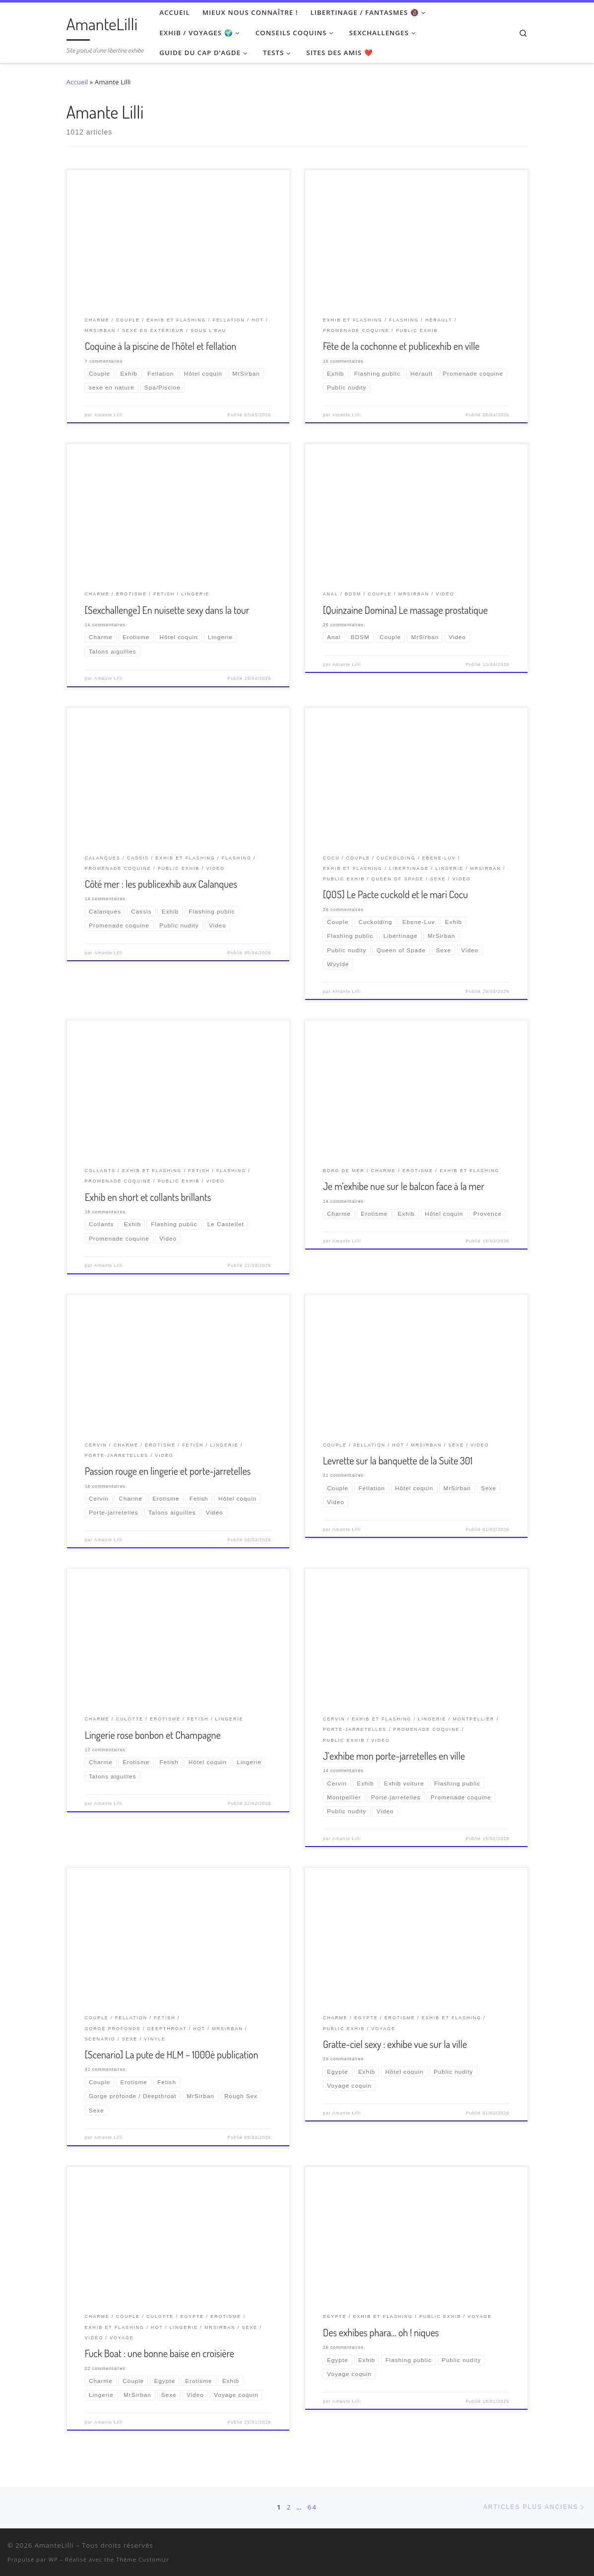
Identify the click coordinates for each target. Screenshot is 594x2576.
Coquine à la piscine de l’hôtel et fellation (160, 345)
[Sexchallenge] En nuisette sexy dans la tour (167, 609)
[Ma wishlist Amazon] (571, 2547)
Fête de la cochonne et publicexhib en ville (401, 345)
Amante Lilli (108, 414)
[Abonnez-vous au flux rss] (584, 2547)
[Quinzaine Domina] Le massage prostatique (405, 609)
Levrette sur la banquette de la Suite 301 (398, 1460)
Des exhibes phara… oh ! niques (381, 2332)
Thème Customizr (142, 2559)
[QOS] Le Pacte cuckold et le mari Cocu (395, 894)
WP (53, 2559)
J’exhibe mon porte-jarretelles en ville (394, 1755)
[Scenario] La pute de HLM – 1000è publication (172, 2054)
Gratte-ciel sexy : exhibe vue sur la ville (395, 2044)
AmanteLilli (54, 2545)
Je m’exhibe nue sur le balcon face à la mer (403, 1186)
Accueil (77, 81)
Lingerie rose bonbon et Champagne (153, 1734)
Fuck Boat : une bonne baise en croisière (159, 2353)
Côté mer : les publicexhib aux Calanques (161, 883)
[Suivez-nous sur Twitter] (545, 2547)
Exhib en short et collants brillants (148, 1196)
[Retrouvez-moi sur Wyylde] (558, 2547)
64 (312, 2507)
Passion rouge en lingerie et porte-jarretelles (168, 1470)
